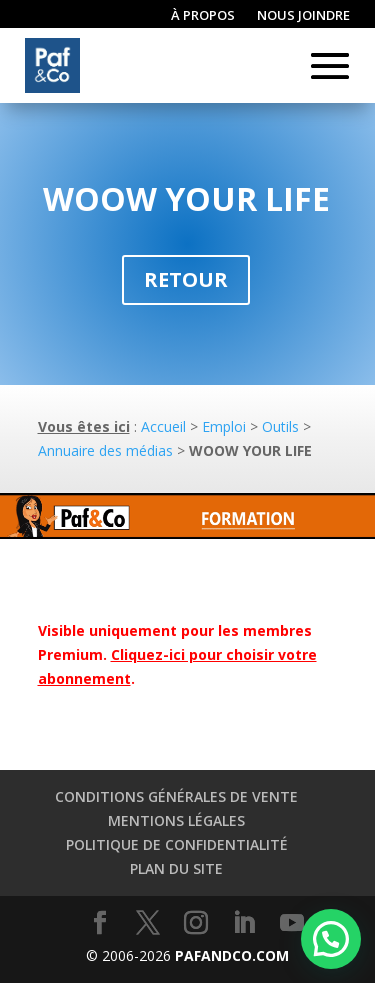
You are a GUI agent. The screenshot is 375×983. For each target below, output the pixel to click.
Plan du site (176, 868)
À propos (203, 16)
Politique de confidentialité (177, 844)
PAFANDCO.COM (232, 955)
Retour (186, 279)
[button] (331, 939)
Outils (280, 426)
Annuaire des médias (105, 450)
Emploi (224, 426)
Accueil (163, 426)
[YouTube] (292, 923)
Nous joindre (303, 16)
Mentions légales (176, 820)
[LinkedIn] (244, 923)
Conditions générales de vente (176, 796)
